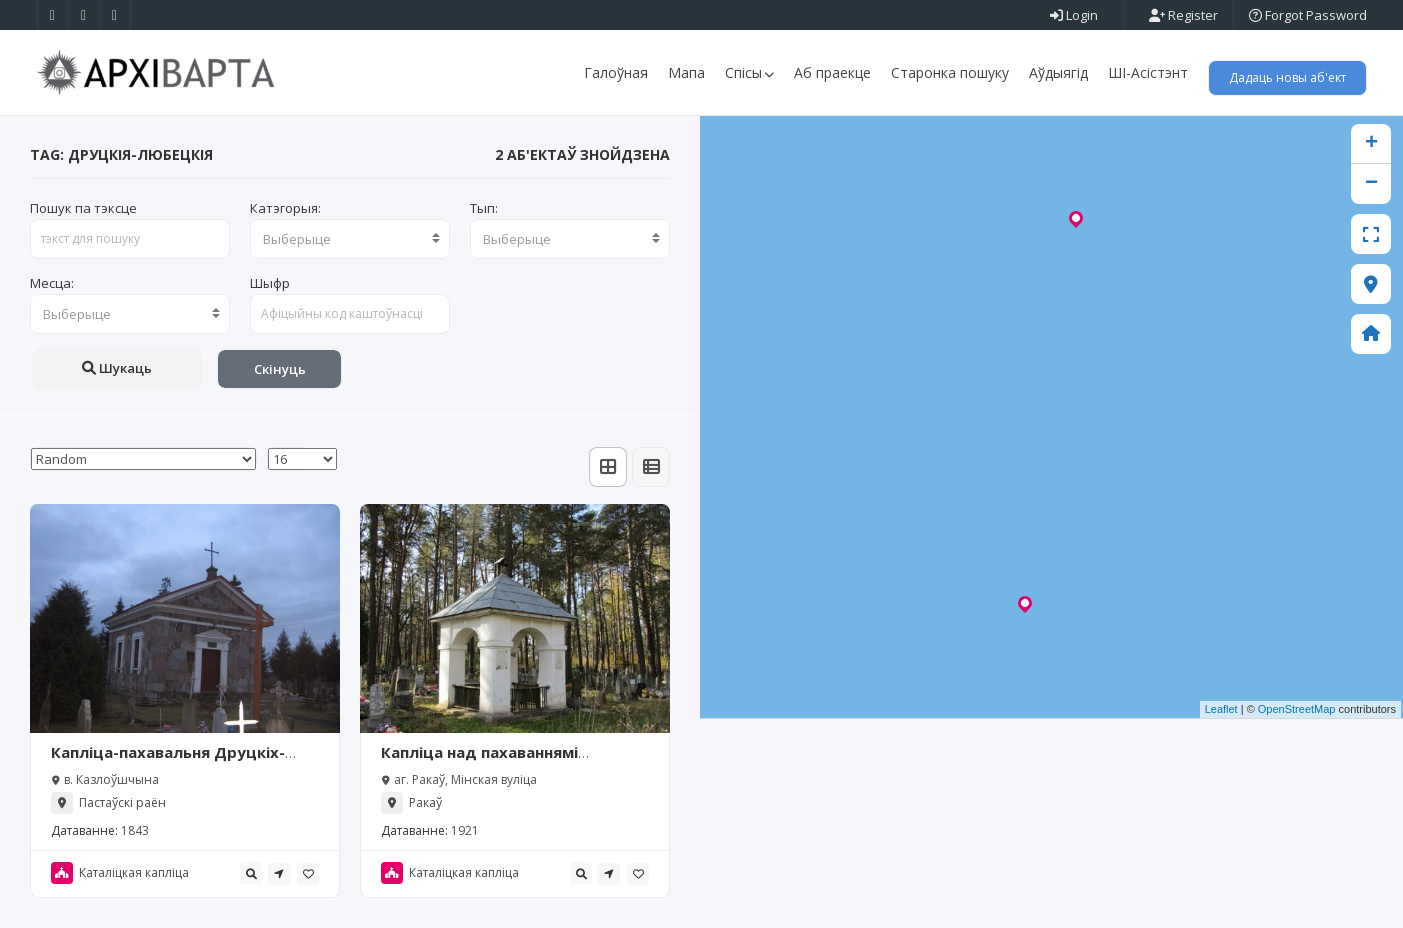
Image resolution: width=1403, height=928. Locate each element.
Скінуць (280, 369)
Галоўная (616, 72)
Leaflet (1221, 710)
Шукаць (117, 368)
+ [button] (1371, 144)
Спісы (749, 72)
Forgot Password (1308, 15)
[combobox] (350, 239)
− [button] (1371, 184)
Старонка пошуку (950, 72)
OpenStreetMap (1297, 710)
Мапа (686, 72)
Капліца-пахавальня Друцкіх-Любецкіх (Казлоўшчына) (168, 762)
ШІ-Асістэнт (1148, 72)
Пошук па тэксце (83, 208)
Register (1183, 15)
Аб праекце (832, 72)
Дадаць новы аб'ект (1287, 77)
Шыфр (270, 283)
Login (1074, 15)
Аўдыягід (1058, 72)
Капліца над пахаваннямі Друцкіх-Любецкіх (479, 762)
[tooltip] (251, 873)
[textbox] (350, 239)
